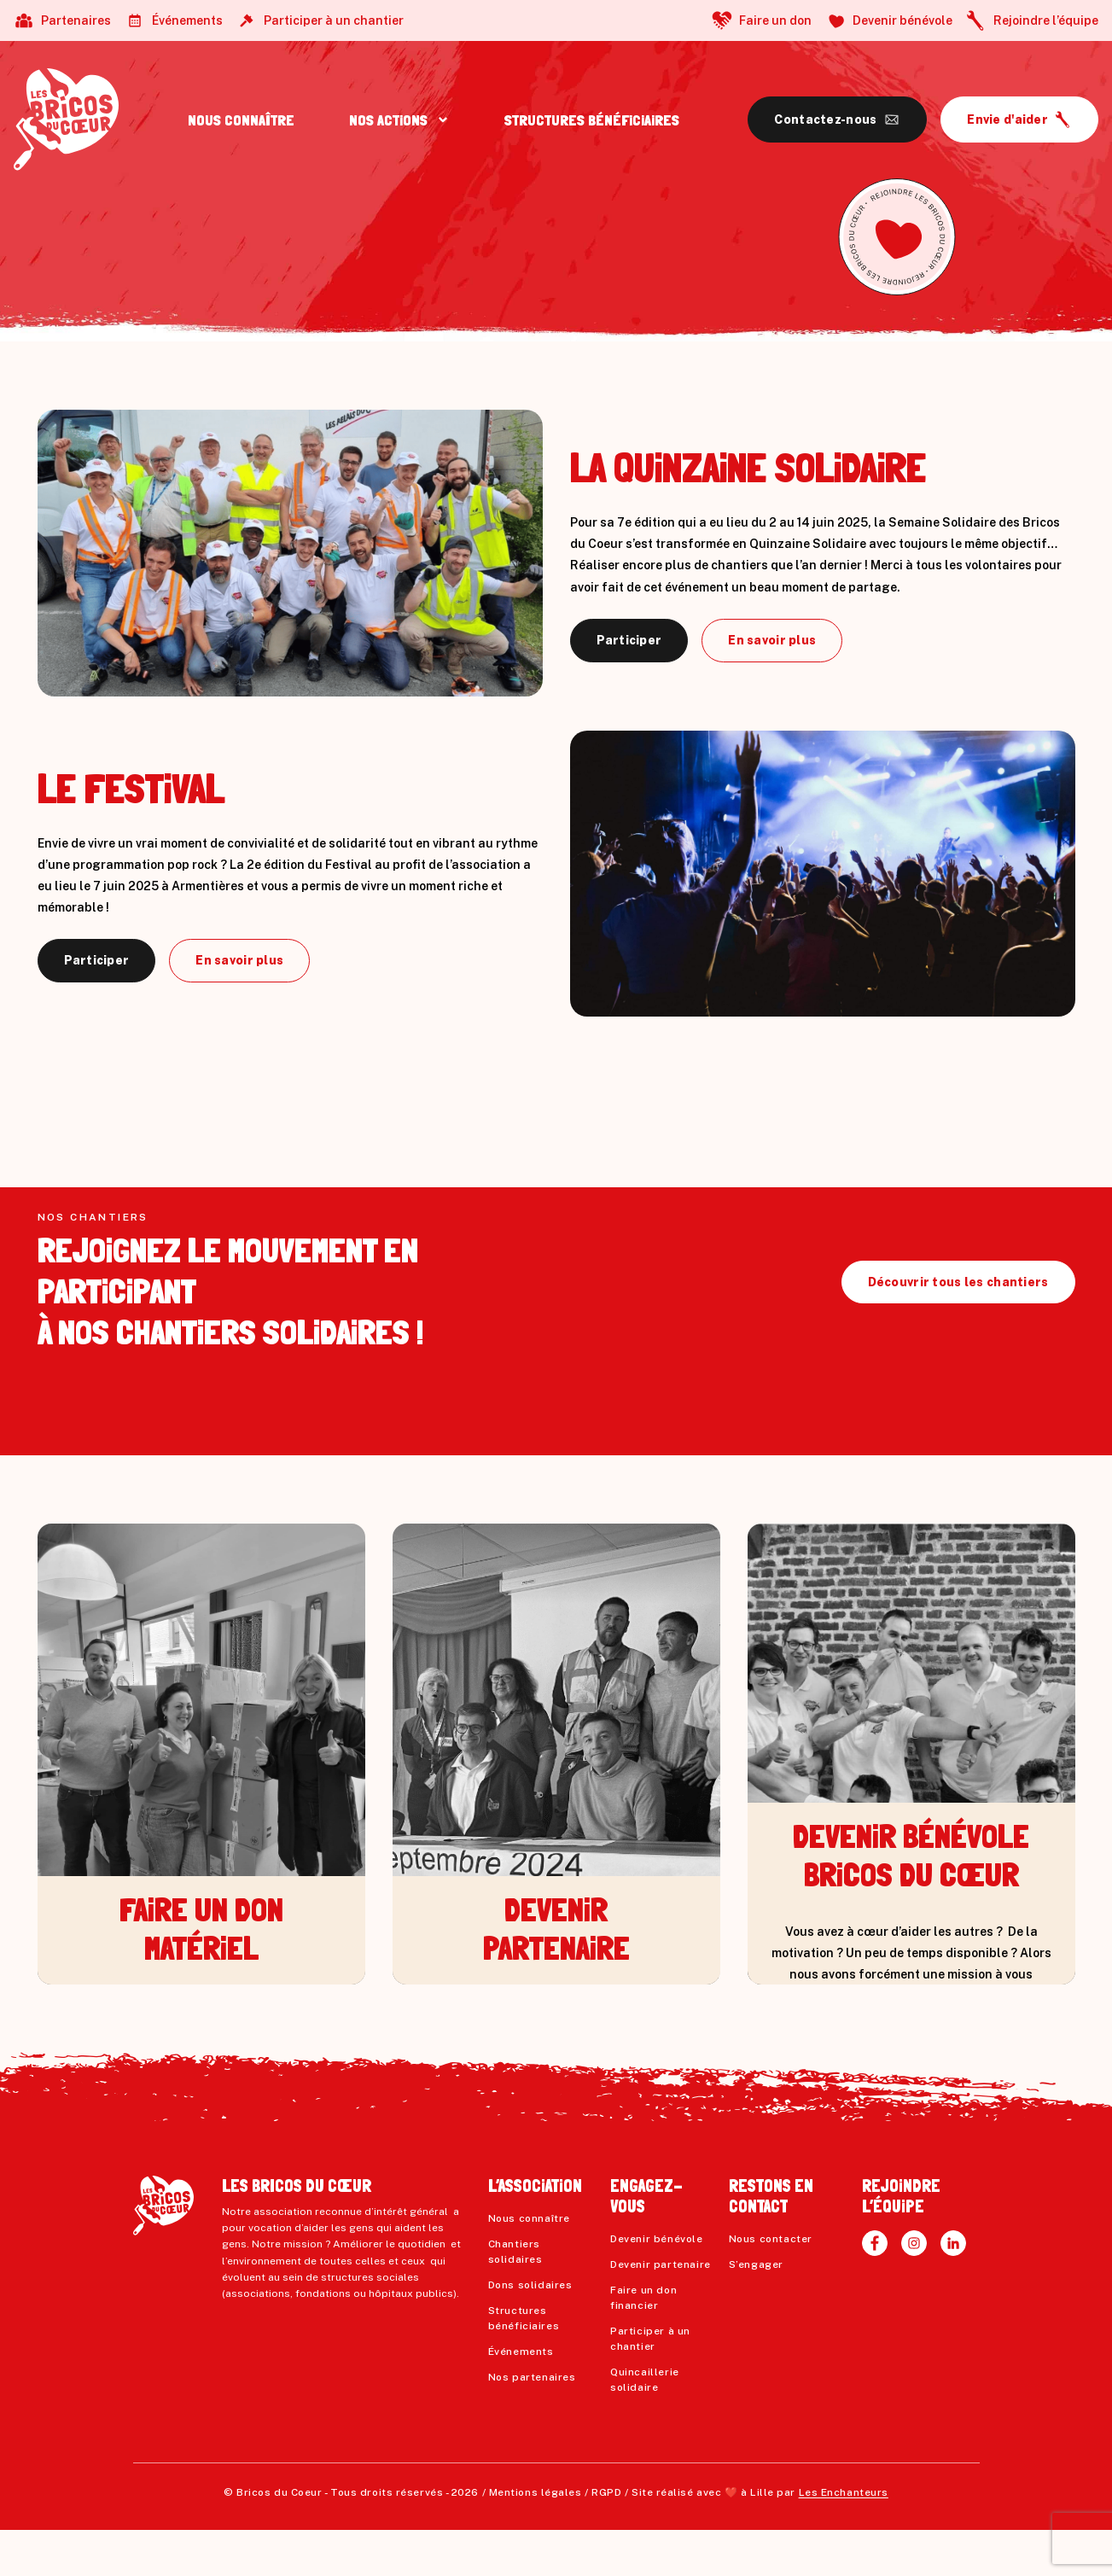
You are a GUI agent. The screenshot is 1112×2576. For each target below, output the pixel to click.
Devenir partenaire (660, 2311)
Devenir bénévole (902, 20)
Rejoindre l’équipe (1045, 20)
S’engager (756, 2311)
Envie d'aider (1007, 119)
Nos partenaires (532, 2423)
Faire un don (775, 20)
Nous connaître (529, 2264)
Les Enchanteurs (843, 2538)
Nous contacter (770, 2285)
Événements (187, 20)
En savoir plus (772, 640)
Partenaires (76, 20)
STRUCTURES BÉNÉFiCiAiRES (591, 120)
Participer (629, 640)
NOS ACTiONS (388, 120)
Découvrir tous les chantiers (958, 1328)
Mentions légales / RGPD (555, 2538)
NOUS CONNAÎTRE (241, 120)
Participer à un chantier (334, 20)
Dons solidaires (530, 2331)
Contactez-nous (825, 119)
